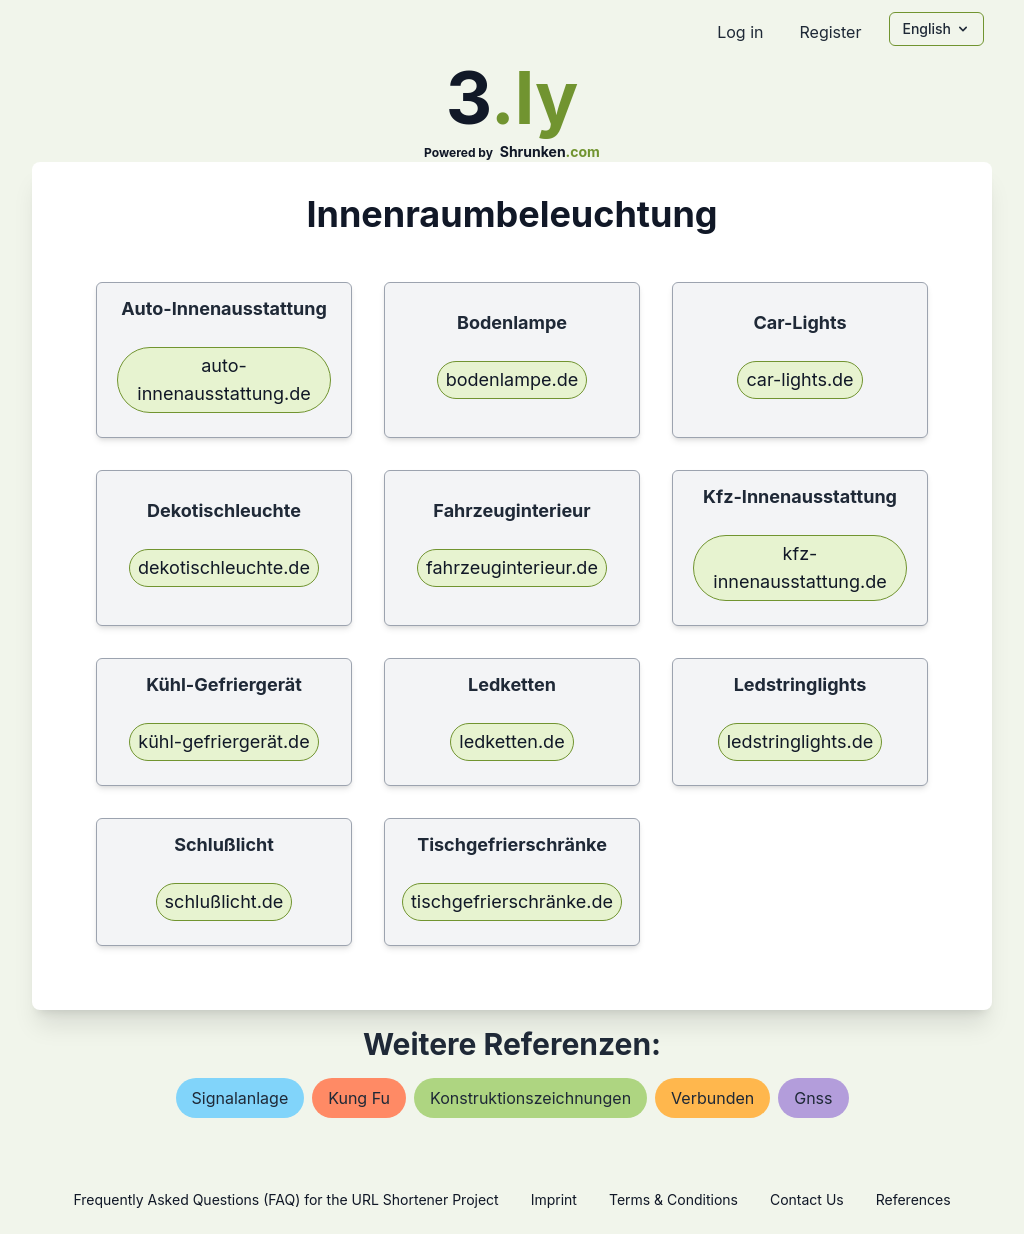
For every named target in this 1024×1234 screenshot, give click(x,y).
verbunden (712, 1098)
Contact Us (807, 1199)
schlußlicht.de (224, 901)
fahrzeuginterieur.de (512, 567)
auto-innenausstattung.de (223, 379)
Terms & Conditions (673, 1199)
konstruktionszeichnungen (530, 1098)
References (913, 1199)
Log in (740, 32)
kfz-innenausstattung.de (799, 567)
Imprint (554, 1199)
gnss (813, 1098)
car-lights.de (799, 379)
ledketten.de (511, 741)
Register (830, 32)
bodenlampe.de (512, 379)
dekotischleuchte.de (224, 567)
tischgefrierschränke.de (512, 901)
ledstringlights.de (800, 741)
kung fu (359, 1098)
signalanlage (240, 1098)
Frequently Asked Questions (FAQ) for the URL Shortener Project (285, 1199)
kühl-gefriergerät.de (223, 741)
